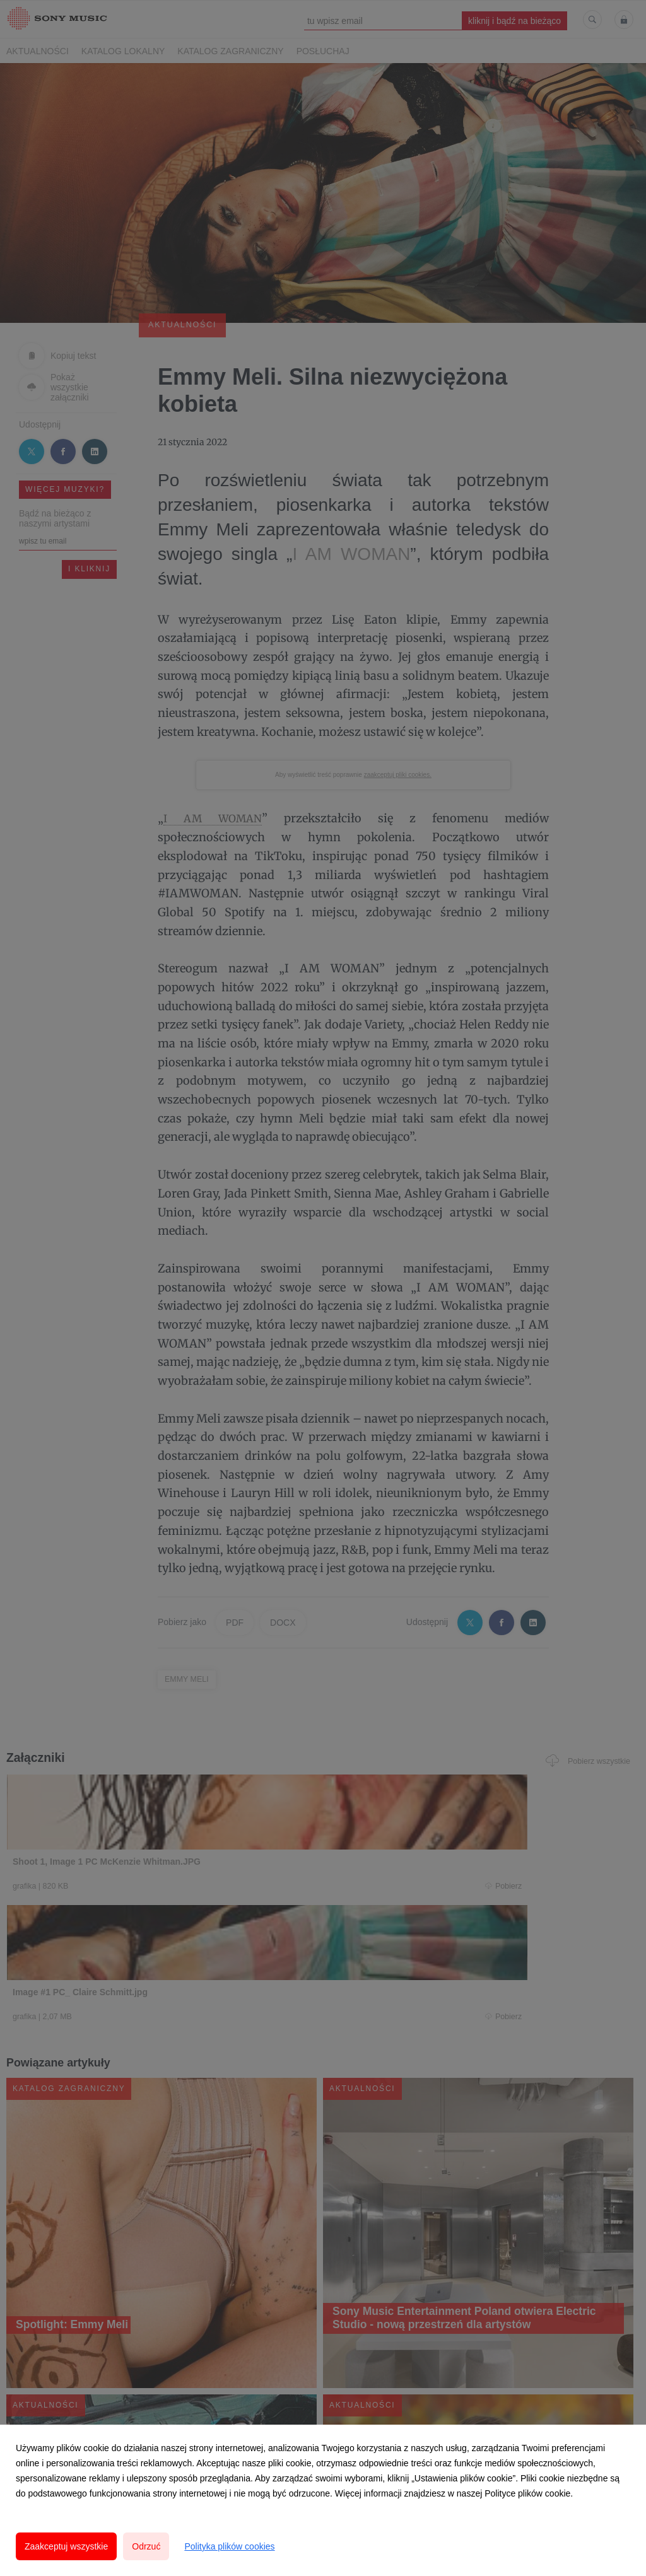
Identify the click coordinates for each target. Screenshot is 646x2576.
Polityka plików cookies (229, 2546)
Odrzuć (146, 2546)
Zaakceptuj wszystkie (66, 2546)
